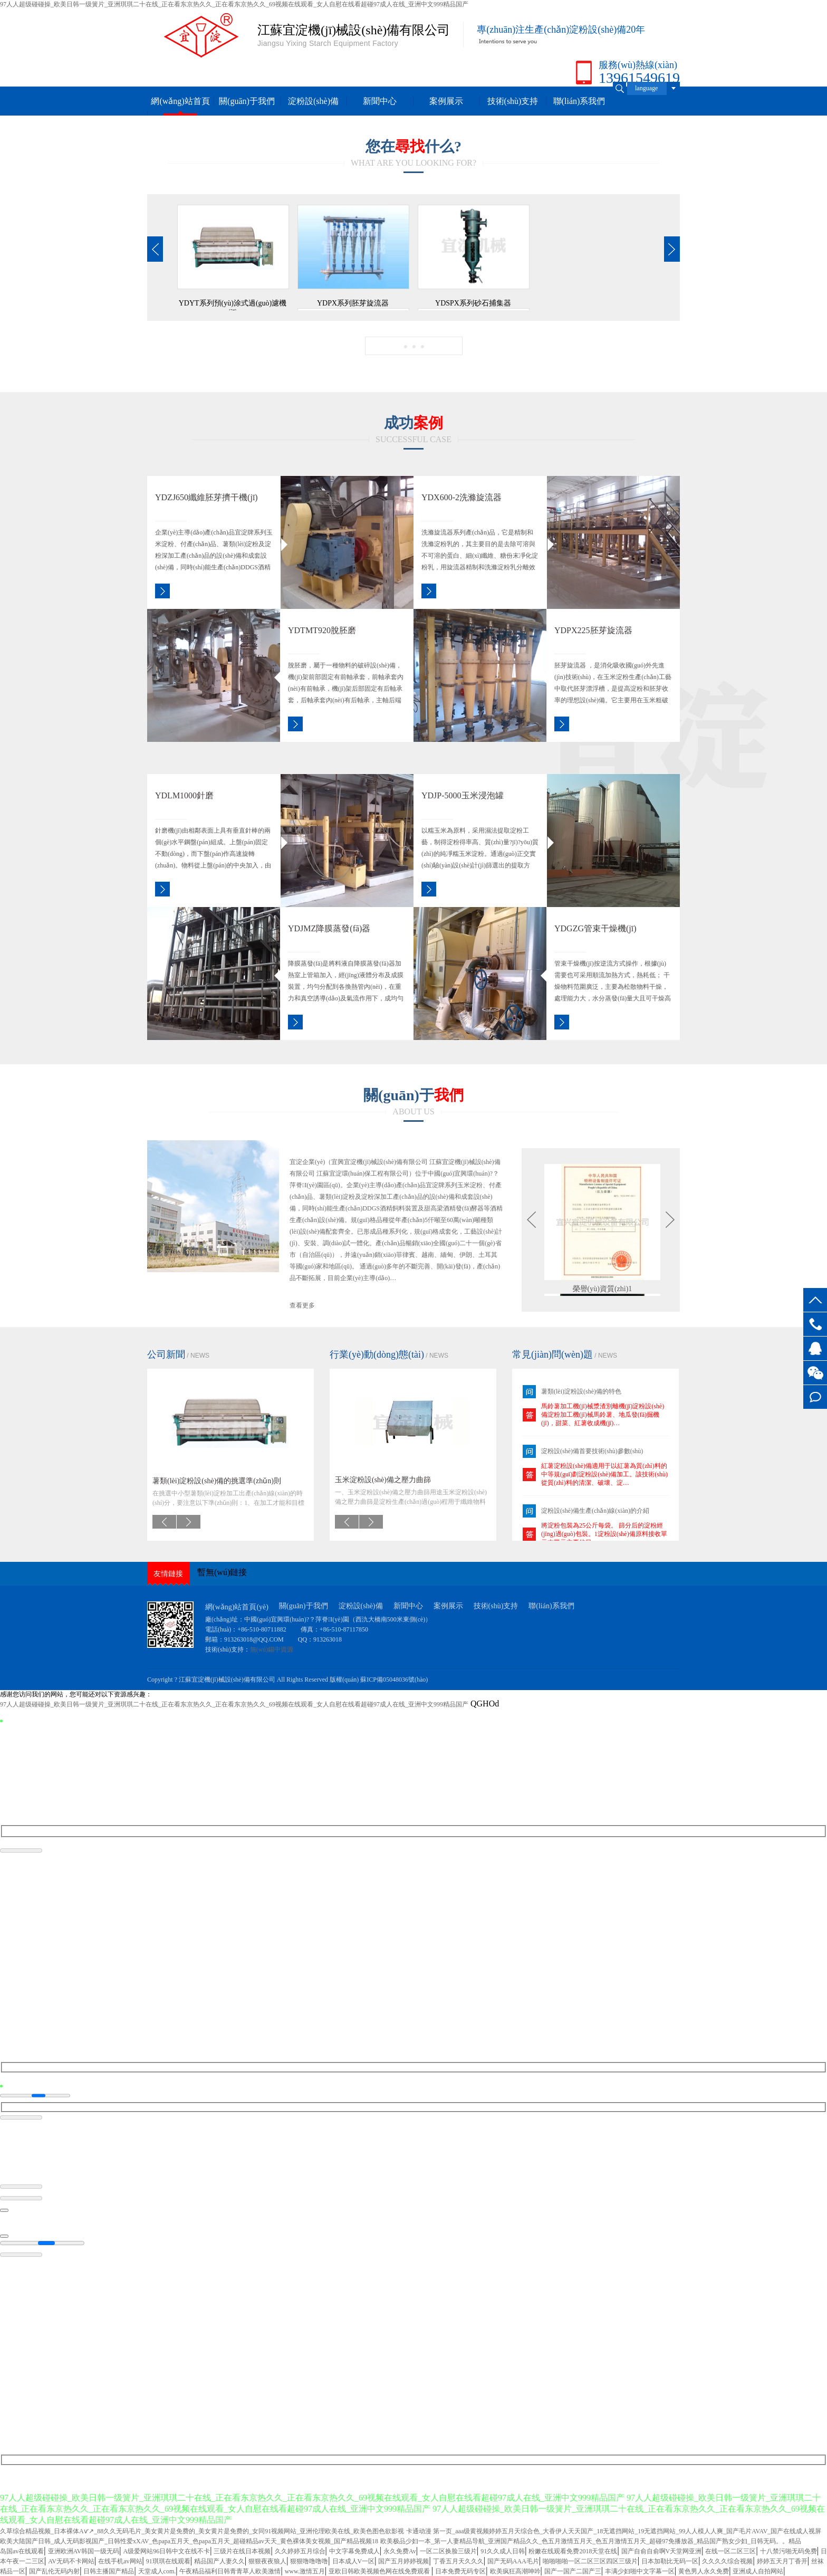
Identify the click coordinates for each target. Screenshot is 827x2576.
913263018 (327, 1639)
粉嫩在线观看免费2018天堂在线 (572, 2551)
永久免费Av (399, 2551)
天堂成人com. (157, 2571)
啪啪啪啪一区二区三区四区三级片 (590, 2561)
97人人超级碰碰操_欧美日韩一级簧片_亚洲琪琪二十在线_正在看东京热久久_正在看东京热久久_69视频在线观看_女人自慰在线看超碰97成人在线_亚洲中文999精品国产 (234, 4)
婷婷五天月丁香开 (782, 2561)
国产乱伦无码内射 (54, 2571)
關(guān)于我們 (247, 101)
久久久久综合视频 (727, 2561)
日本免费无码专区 (460, 2571)
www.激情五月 (305, 2571)
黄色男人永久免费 (703, 2571)
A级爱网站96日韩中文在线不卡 (166, 2551)
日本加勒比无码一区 (669, 2561)
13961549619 (815, 1324)
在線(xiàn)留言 (815, 1397)
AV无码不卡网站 (71, 2561)
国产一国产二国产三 (572, 2571)
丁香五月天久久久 (458, 2561)
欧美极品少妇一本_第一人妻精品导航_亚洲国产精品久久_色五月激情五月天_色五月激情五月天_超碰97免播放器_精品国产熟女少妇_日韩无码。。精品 (590, 2541)
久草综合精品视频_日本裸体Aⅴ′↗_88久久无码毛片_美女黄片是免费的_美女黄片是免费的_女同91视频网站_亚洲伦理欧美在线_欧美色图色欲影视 (202, 2531)
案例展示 (446, 101)
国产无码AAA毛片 (513, 2561)
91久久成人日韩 (502, 2551)
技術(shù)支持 (512, 101)
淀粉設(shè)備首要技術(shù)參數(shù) (592, 1451)
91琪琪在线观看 (168, 2561)
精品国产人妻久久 (219, 2561)
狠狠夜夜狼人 (267, 2561)
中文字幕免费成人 (354, 2551)
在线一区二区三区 (730, 2551)
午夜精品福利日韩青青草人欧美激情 (230, 2571)
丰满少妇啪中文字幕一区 (640, 2571)
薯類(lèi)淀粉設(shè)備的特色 (581, 1391)
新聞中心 (380, 101)
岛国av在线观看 (22, 2551)
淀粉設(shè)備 (313, 101)
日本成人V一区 (353, 2561)
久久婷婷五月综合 (300, 2551)
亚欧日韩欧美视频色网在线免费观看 (380, 2571)
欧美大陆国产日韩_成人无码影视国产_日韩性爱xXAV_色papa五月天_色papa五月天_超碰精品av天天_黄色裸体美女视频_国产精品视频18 (189, 2541)
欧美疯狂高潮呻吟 (515, 2571)
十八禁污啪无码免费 (788, 2551)
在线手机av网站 (120, 2561)
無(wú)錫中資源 (272, 1649)
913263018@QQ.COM (254, 1639)
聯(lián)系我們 (579, 101)
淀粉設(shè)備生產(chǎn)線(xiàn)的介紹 (595, 1510)
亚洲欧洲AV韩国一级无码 (84, 2551)
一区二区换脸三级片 (448, 2551)
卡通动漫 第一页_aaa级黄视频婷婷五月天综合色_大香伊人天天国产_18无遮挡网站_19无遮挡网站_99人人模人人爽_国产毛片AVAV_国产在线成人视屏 (613, 2531)
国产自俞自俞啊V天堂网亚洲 (661, 2551)
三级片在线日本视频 (242, 2551)
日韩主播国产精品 (108, 2571)
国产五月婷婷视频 (403, 2561)
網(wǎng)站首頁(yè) (236, 1607)
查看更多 (302, 1305)
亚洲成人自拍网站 (758, 2571)
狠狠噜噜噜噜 (309, 2561)
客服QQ (815, 1348)
